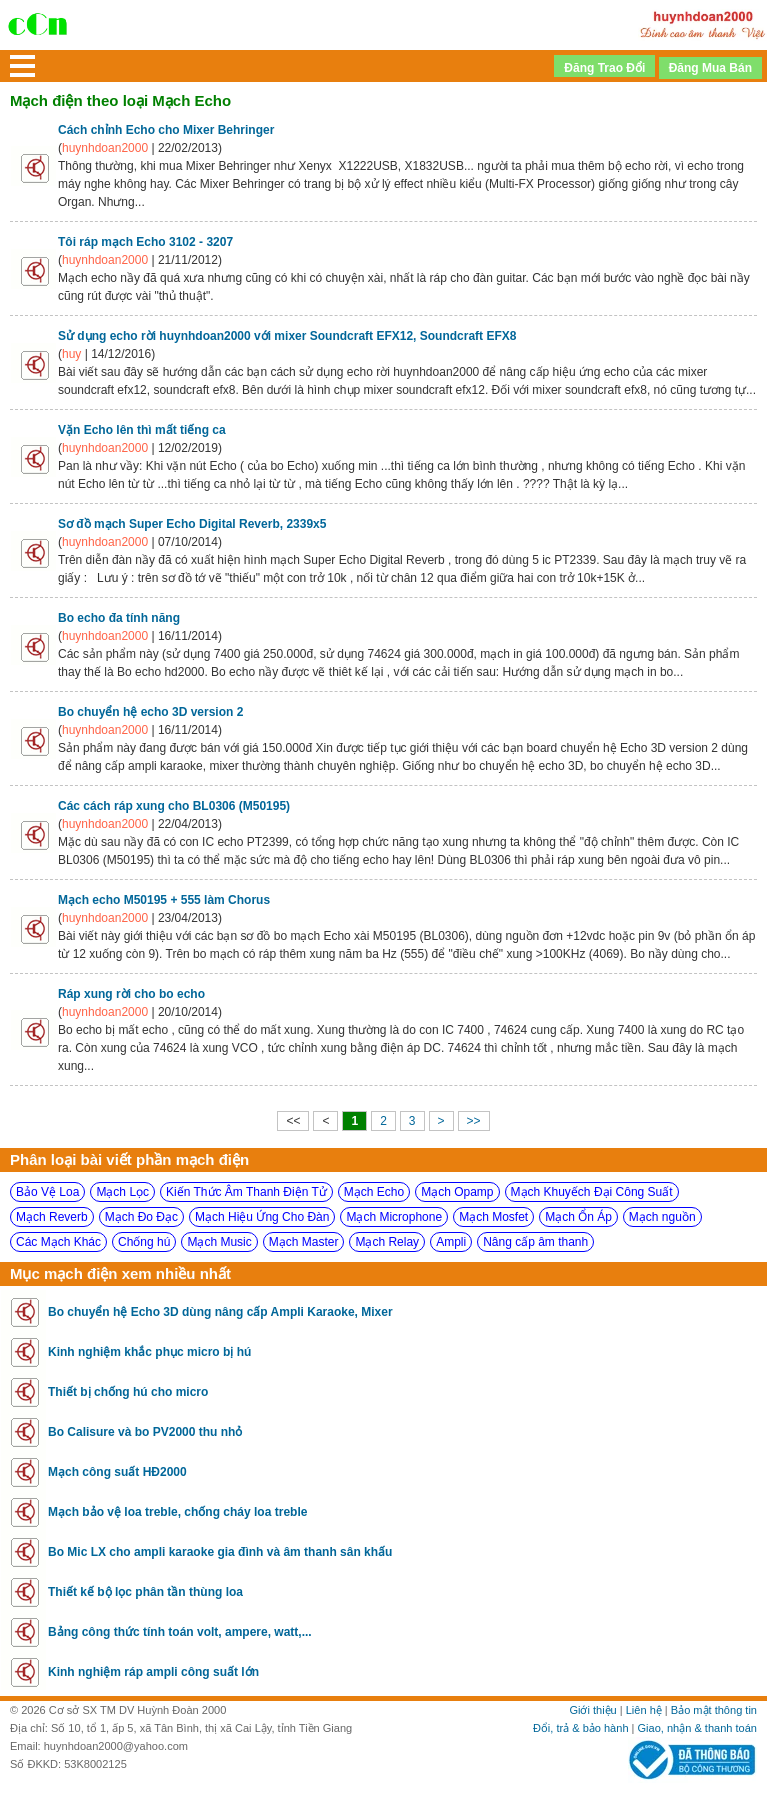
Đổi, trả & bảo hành (581, 1728)
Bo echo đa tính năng (119, 618)
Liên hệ (644, 1710)
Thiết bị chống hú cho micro (128, 1392)
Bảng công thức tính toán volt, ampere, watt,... (180, 1632)
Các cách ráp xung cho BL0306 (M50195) (174, 806)
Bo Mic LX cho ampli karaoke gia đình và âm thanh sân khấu (220, 1552)
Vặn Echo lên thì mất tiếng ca (142, 430)
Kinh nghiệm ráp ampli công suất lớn (153, 1672)
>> (474, 1121)
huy (71, 354)
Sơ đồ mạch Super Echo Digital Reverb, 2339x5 (192, 524)
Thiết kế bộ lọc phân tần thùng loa (145, 1592)
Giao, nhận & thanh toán (697, 1728)
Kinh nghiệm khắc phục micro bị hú (149, 1352)
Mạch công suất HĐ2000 (117, 1472)
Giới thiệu (592, 1710)
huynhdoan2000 (105, 148)
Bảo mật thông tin (714, 1710)
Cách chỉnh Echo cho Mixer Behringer (166, 130)
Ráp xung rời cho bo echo (131, 994)
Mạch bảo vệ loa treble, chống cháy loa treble (177, 1512)
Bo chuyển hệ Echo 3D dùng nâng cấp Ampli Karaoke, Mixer (220, 1312)
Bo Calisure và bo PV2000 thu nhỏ (145, 1432)
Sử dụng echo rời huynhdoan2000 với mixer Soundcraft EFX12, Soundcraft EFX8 (287, 336)
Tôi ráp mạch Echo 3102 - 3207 (145, 242)
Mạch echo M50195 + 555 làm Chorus (164, 900)
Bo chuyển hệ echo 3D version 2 (150, 712)
